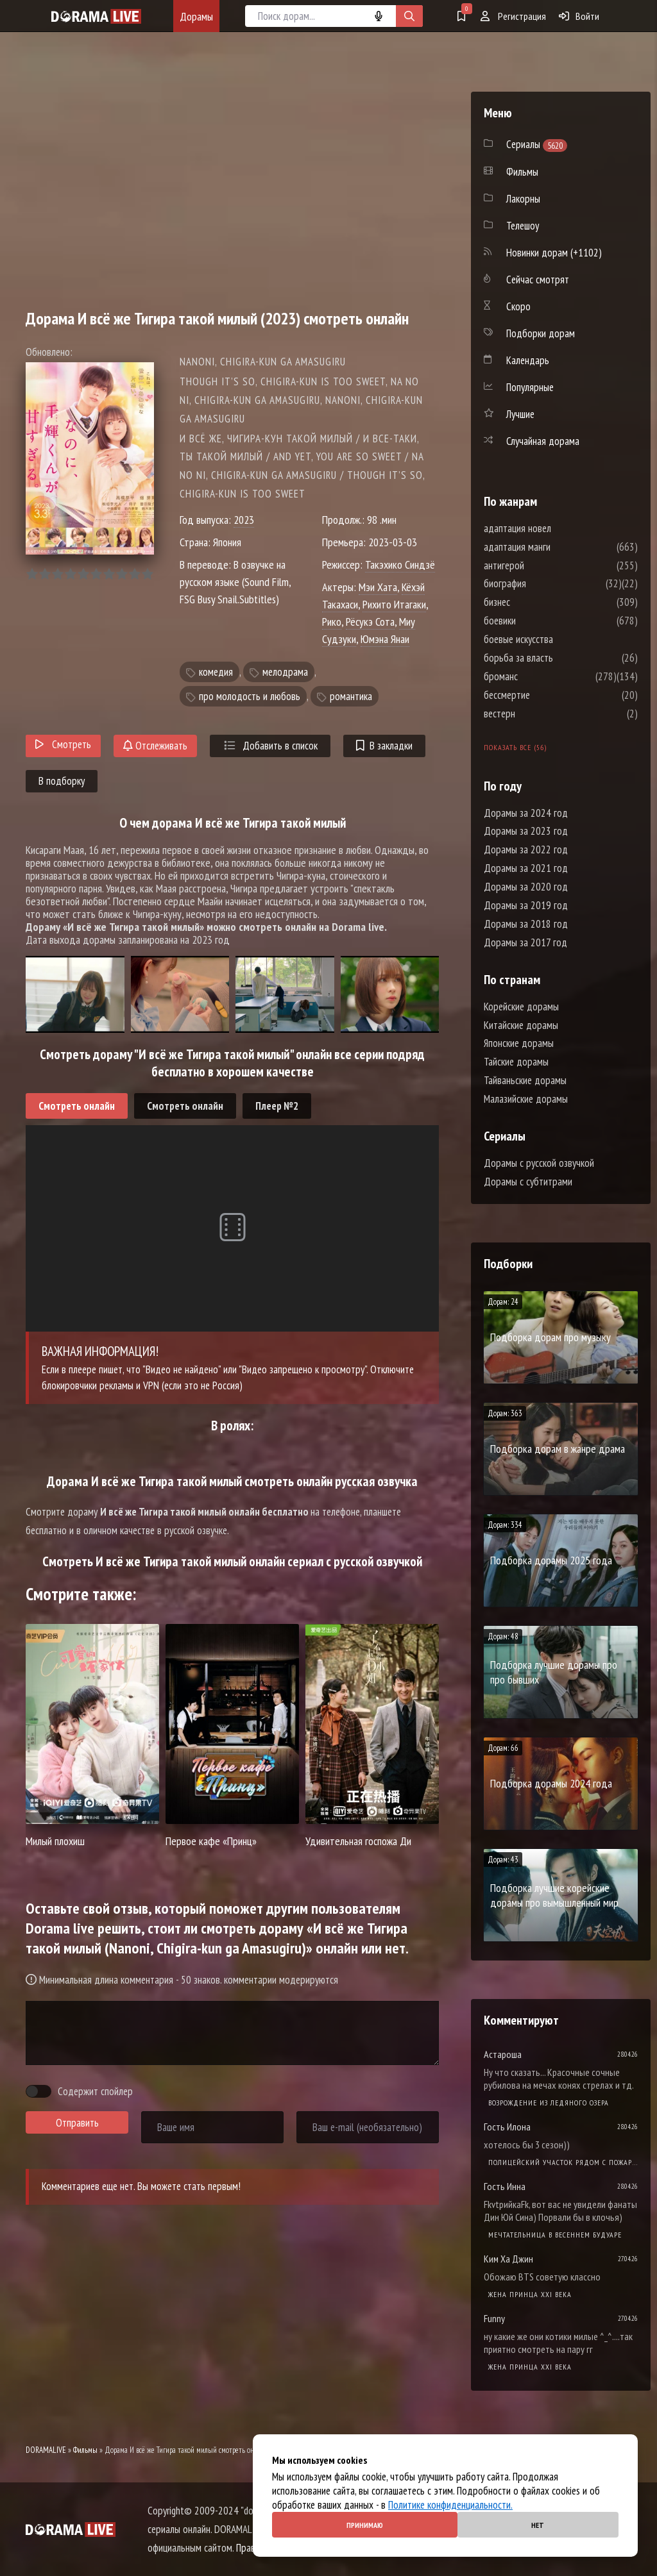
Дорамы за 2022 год (526, 849)
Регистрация (513, 16)
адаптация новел (556, 528)
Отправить (77, 2123)
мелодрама (285, 672)
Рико (331, 621)
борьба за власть (557, 658)
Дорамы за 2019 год (526, 905)
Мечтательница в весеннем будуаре (555, 2234)
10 (147, 574)
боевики (538, 621)
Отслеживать (155, 746)
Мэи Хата (378, 587)
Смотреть (63, 744)
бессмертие (545, 695)
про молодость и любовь (249, 696)
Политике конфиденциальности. (450, 2505)
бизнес (535, 602)
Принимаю (364, 2525)
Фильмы (85, 2450)
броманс (539, 676)
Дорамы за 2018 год (526, 924)
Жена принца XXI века (530, 2294)
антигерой (542, 565)
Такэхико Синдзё (400, 564)
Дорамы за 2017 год (525, 942)
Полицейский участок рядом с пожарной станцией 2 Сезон (563, 2162)
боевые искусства (557, 639)
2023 (244, 519)
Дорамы (196, 16)
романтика (351, 696)
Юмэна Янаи (385, 638)
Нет (537, 2525)
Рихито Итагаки (394, 604)
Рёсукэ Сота (370, 621)
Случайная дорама (542, 441)
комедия (216, 672)
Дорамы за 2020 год (526, 887)
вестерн (538, 714)
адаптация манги (555, 547)
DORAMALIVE (46, 2450)
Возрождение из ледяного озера (548, 2102)
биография (543, 583)
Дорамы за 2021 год (526, 868)
